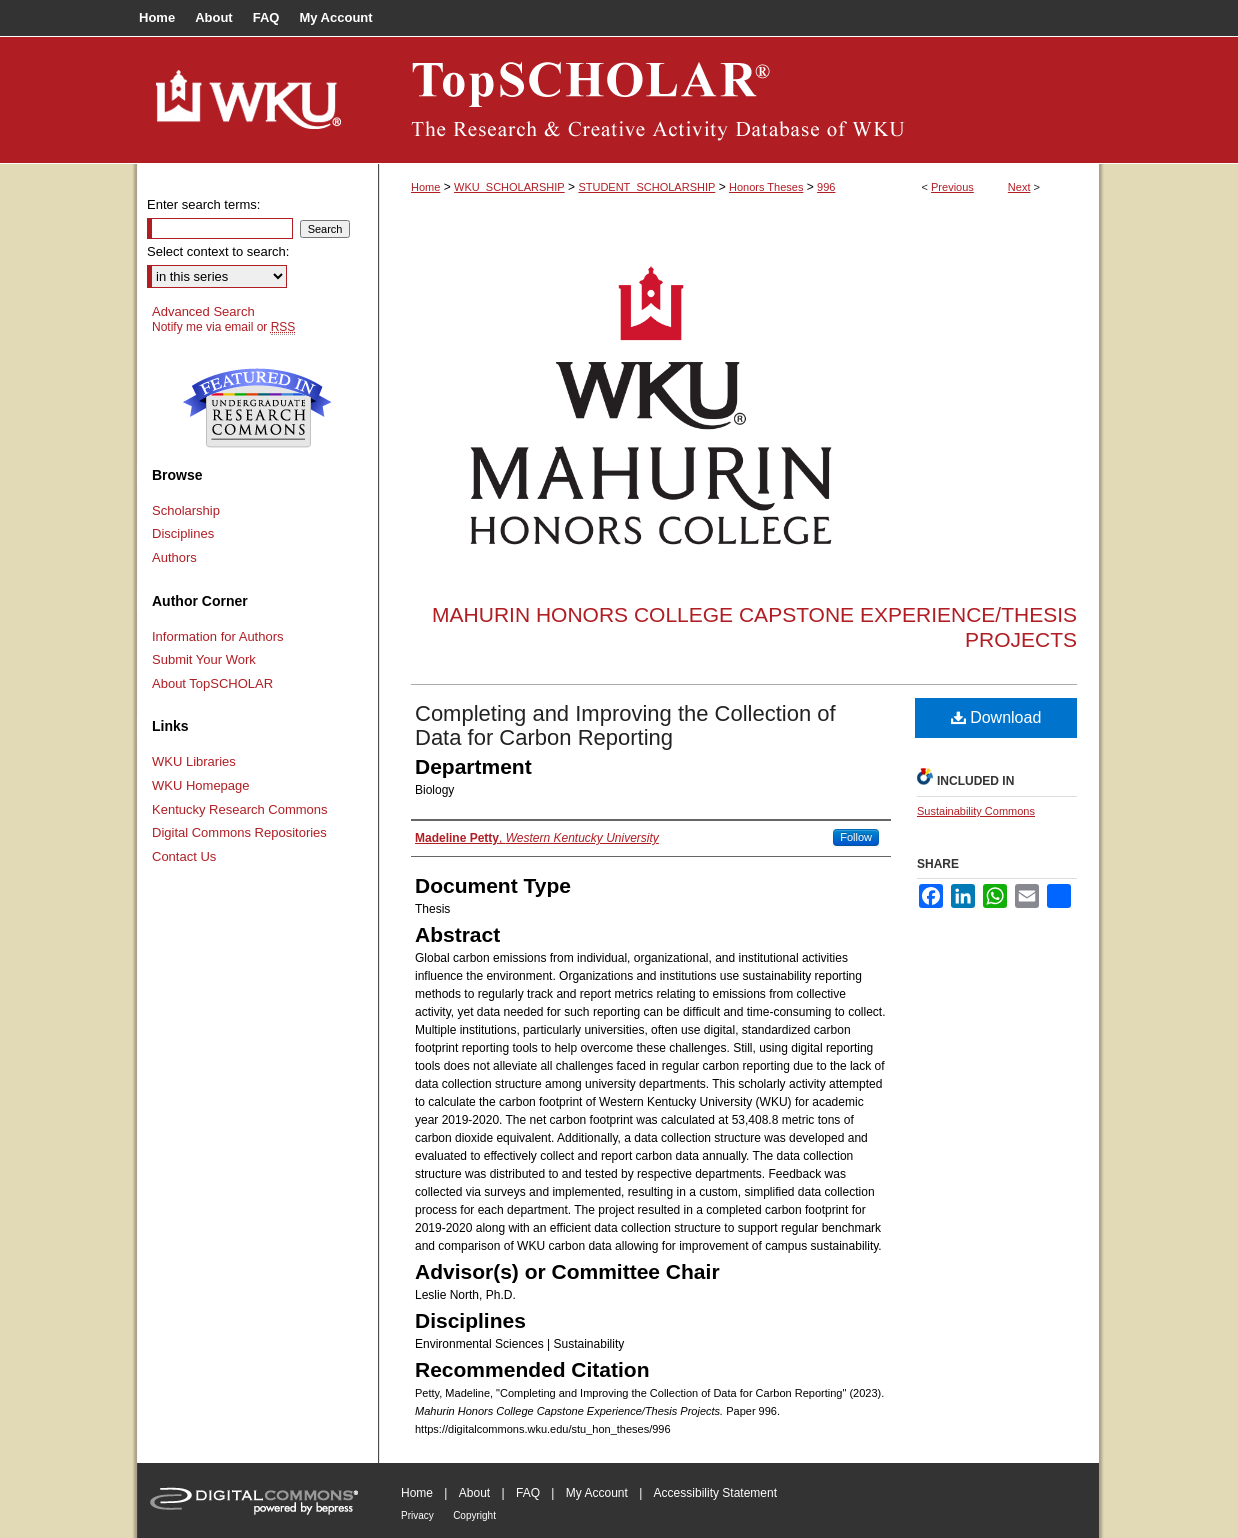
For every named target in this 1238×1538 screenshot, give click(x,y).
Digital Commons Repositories (239, 832)
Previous (952, 187)
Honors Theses (766, 187)
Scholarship (186, 510)
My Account (597, 1493)
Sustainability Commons (976, 811)
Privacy (417, 1515)
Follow (856, 837)
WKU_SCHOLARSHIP (509, 187)
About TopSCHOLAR (212, 683)
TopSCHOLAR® (739, 100)
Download (996, 717)
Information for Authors (218, 636)
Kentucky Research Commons (240, 809)
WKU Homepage (201, 785)
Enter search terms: (203, 204)
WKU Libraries (194, 761)
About (474, 1493)
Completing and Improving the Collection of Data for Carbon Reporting (625, 725)
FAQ (528, 1493)
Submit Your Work (204, 659)
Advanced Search (203, 311)
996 (826, 187)
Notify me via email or (223, 327)
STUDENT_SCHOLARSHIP (646, 187)
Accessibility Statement (715, 1493)
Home (425, 187)
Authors (174, 557)
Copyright (474, 1515)
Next (1019, 187)
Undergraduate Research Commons (257, 408)
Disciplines (183, 533)
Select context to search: (218, 251)
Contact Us (184, 856)
